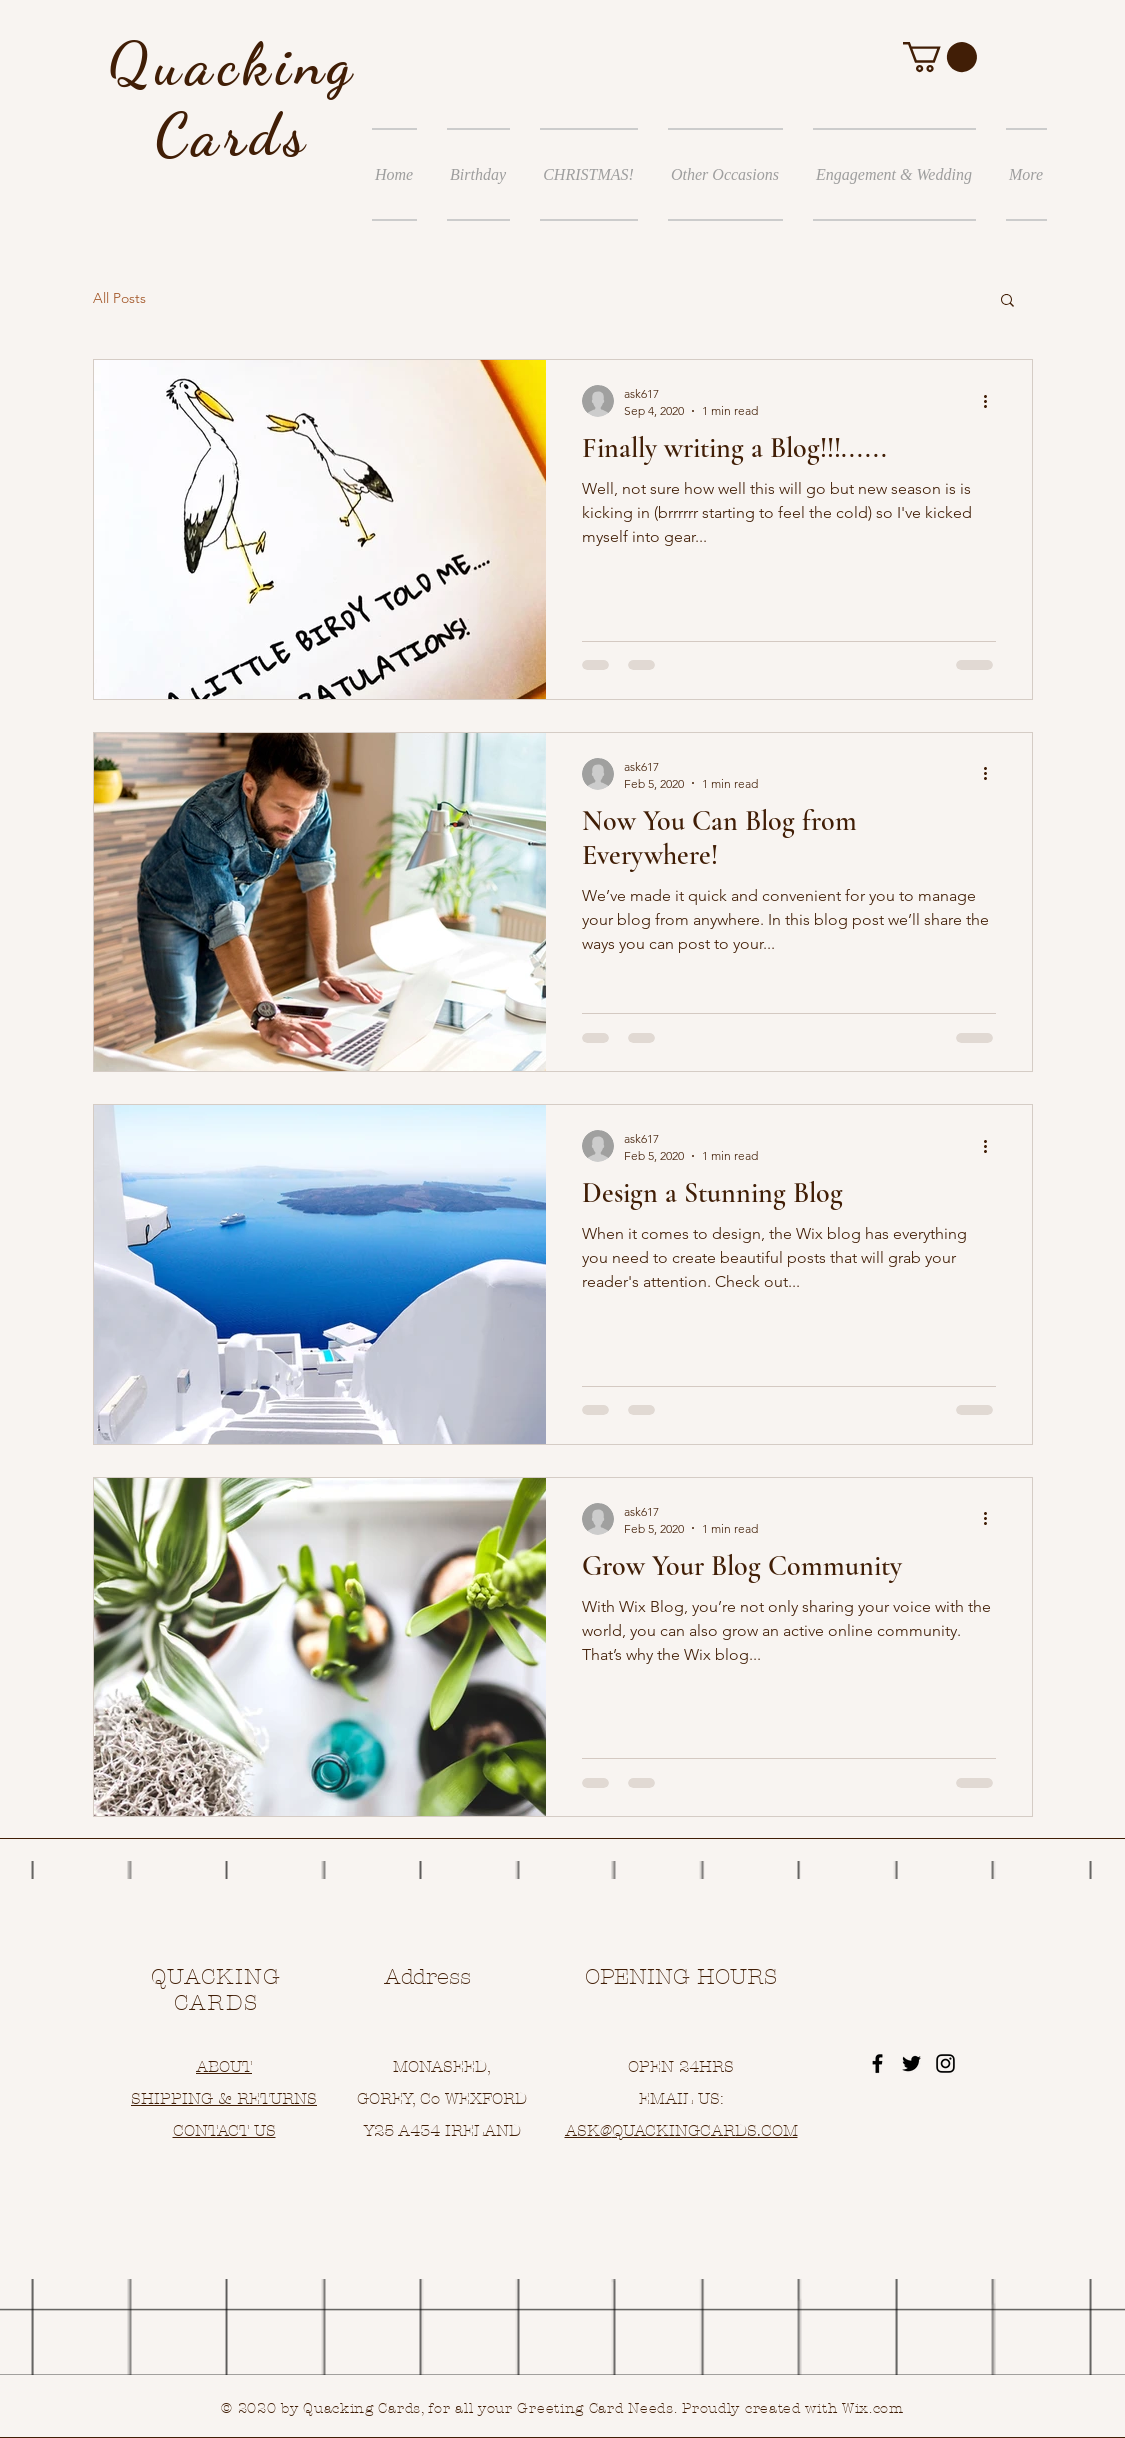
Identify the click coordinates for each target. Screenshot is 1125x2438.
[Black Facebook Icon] (877, 2063)
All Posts (119, 298)
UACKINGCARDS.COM (710, 2130)
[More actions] (993, 401)
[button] (940, 57)
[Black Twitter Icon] (911, 2063)
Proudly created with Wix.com (793, 2408)
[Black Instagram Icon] (945, 2063)
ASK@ (588, 2130)
